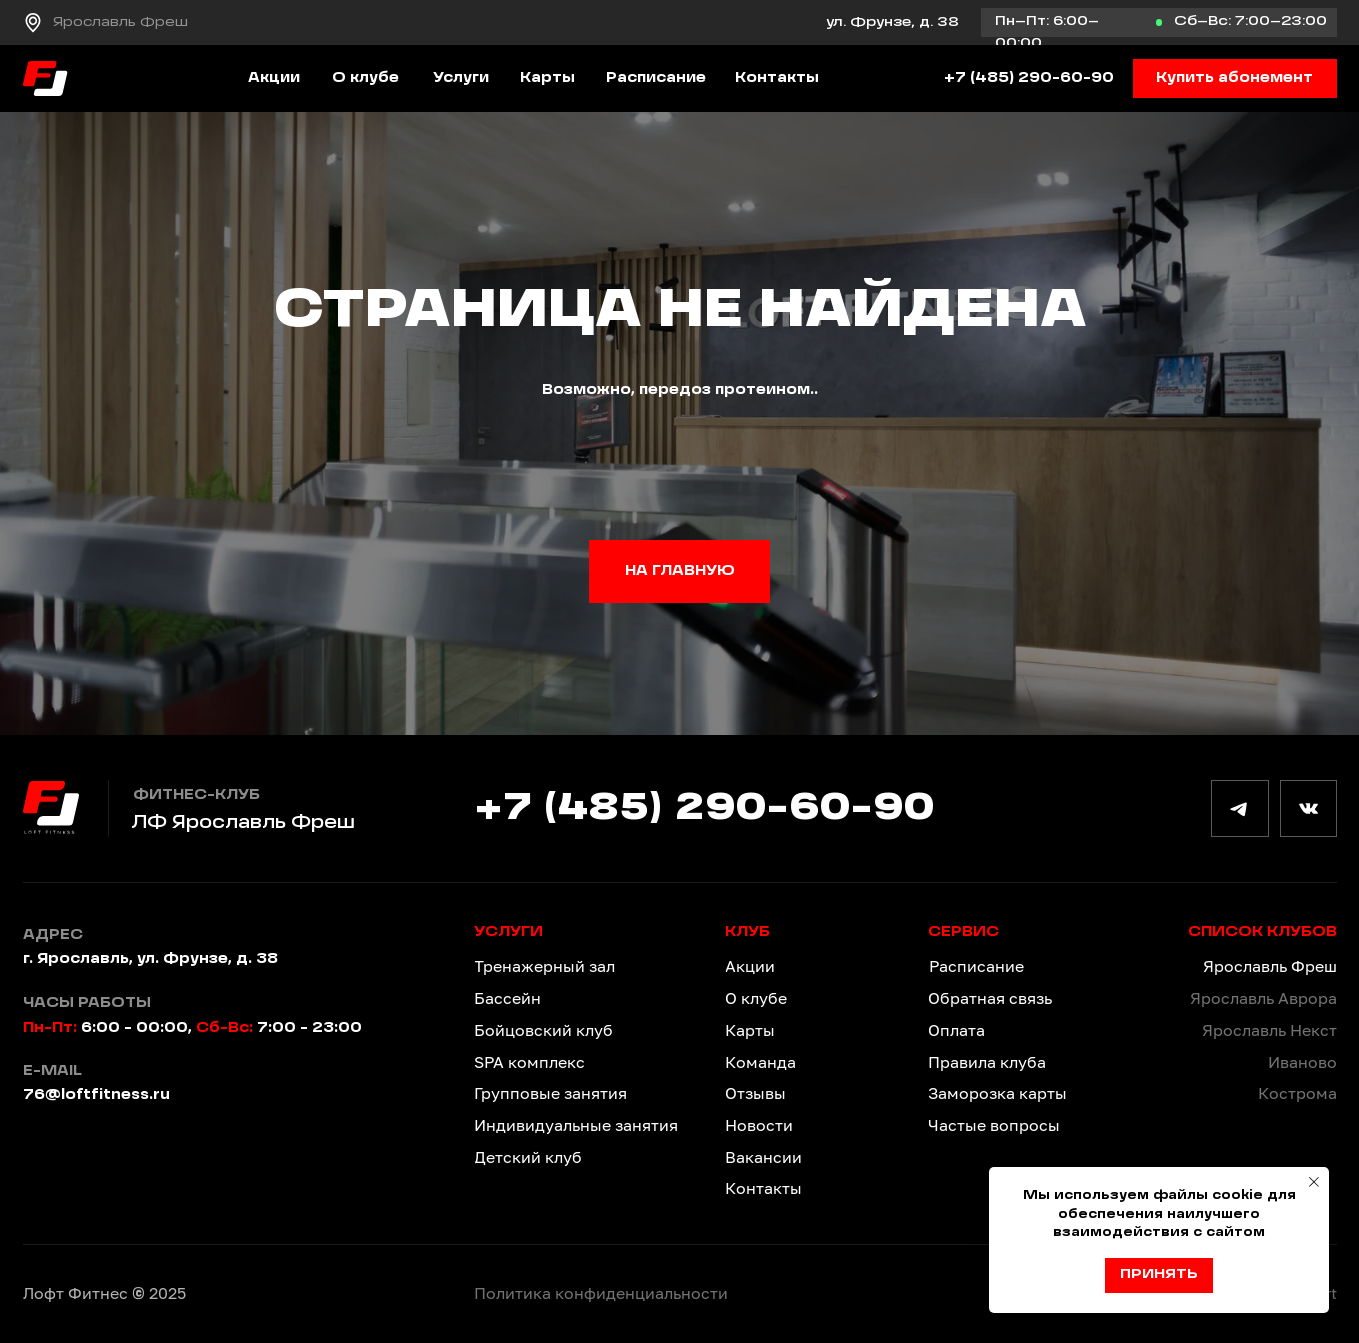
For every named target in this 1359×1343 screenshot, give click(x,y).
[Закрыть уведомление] (1314, 1182)
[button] (1235, 79)
